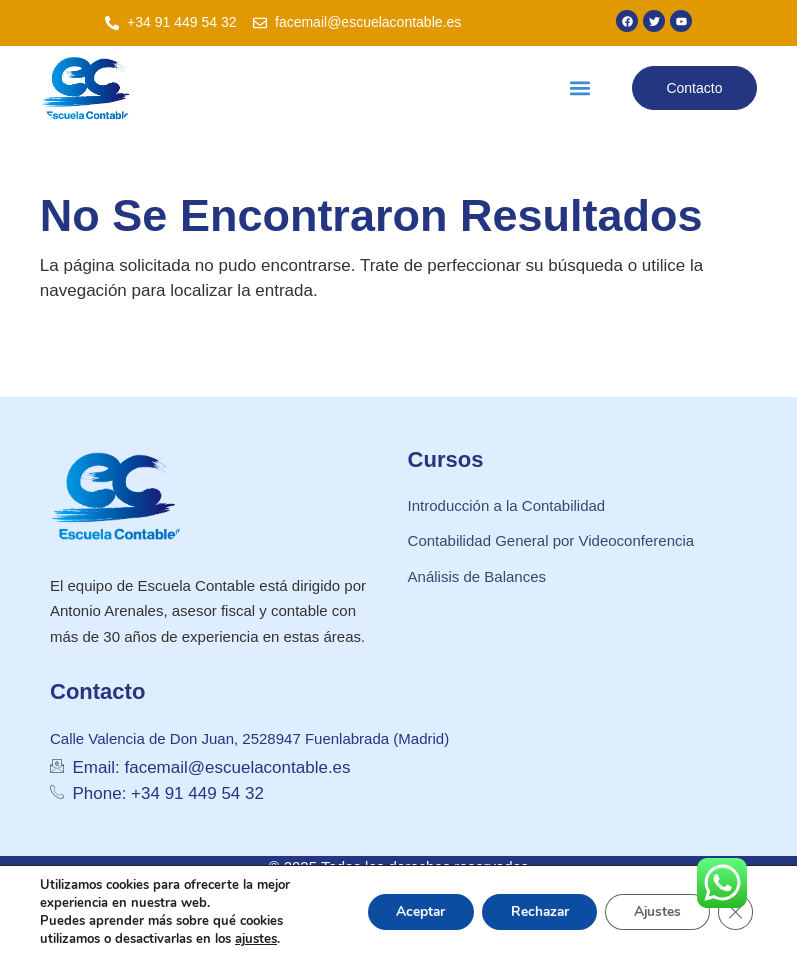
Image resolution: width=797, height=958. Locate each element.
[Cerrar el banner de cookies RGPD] (735, 912)
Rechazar (533, 911)
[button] (580, 88)
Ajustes (655, 911)
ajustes (256, 939)
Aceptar (410, 911)
